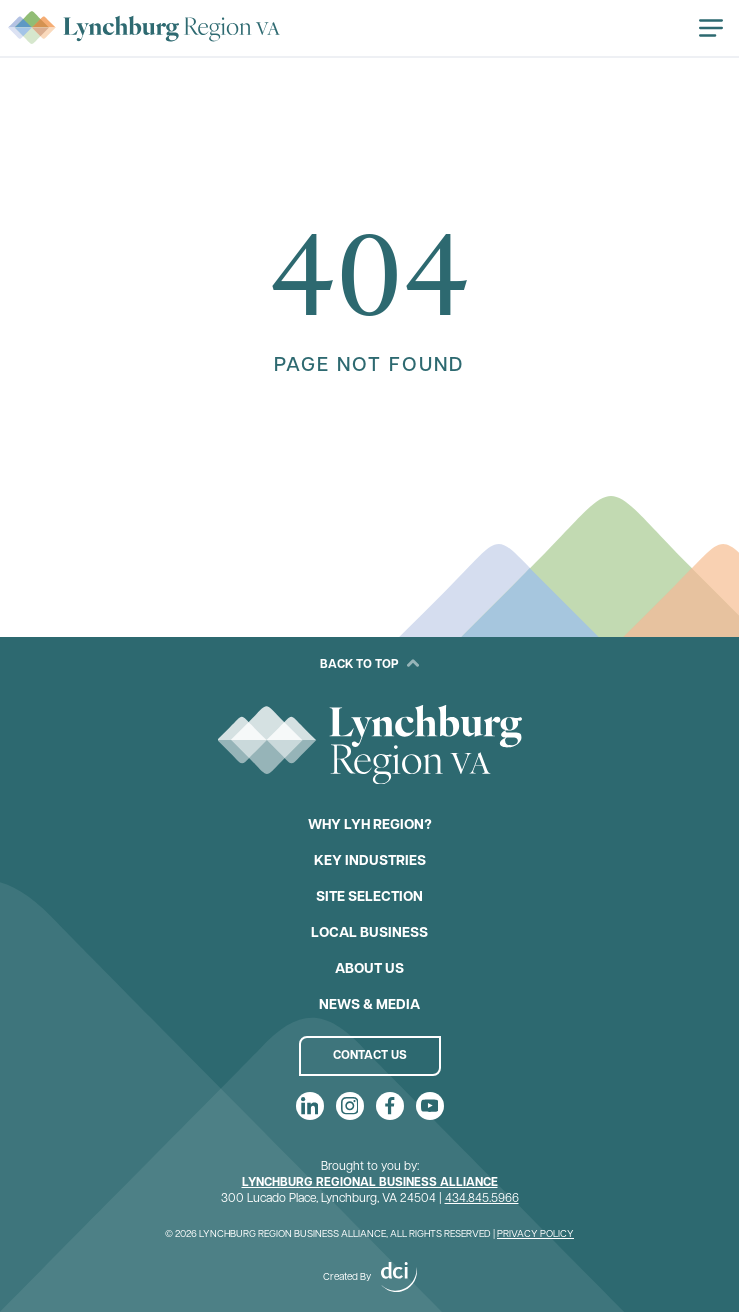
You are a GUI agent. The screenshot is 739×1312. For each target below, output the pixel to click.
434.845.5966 (482, 1199)
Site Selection (369, 897)
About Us (369, 969)
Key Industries (370, 861)
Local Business (369, 933)
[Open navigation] (711, 28)
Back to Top (369, 664)
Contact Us (370, 1056)
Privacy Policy (535, 1234)
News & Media (369, 1005)
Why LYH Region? (370, 825)
